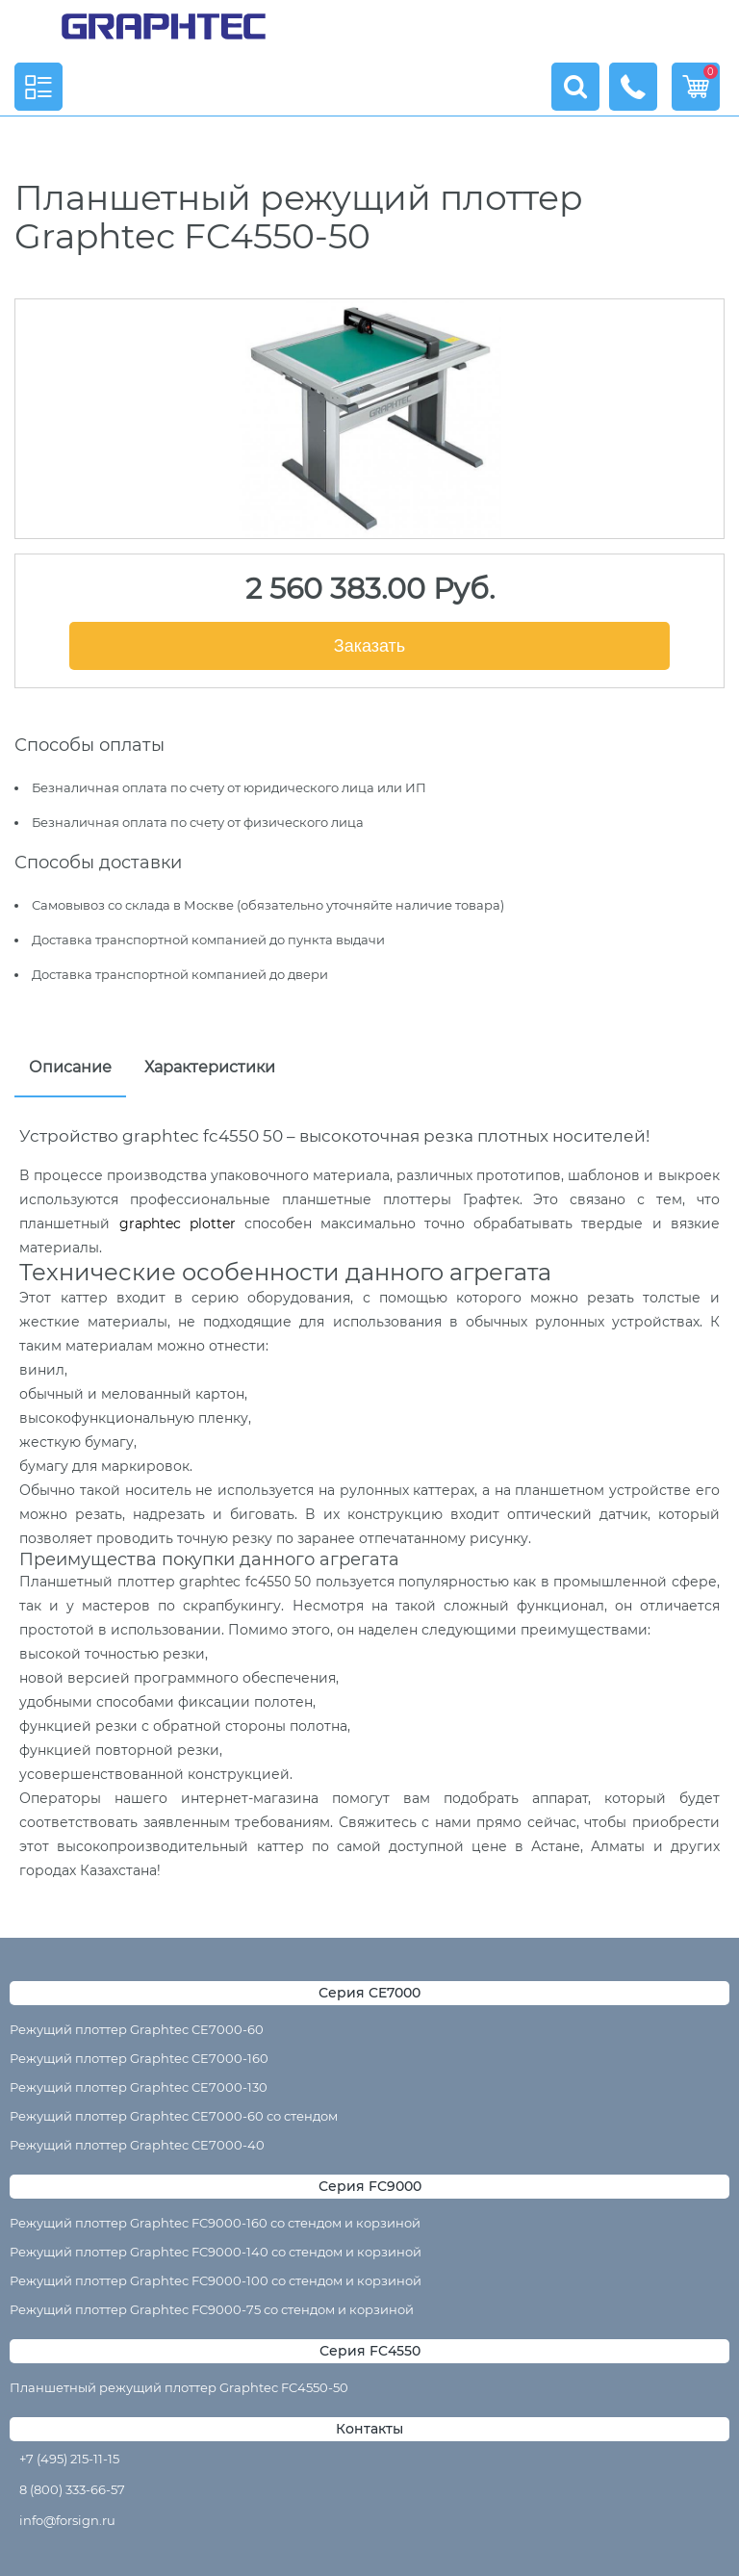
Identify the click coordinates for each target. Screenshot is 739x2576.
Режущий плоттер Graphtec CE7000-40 (137, 2144)
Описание (70, 1067)
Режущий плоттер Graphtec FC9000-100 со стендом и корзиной (215, 2280)
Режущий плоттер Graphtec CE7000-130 (139, 2087)
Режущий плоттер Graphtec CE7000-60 (137, 2029)
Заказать (369, 646)
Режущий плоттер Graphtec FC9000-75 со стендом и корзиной (212, 2309)
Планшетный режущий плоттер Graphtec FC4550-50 (179, 2387)
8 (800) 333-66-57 (72, 2489)
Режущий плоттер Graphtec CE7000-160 (139, 2058)
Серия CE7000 (369, 1992)
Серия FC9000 (370, 2186)
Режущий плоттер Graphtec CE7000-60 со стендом (174, 2116)
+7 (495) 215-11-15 (69, 2458)
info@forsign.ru (67, 2520)
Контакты (369, 2428)
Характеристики (209, 1067)
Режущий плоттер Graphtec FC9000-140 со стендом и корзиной (215, 2251)
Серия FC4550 (369, 2350)
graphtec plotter (177, 1223)
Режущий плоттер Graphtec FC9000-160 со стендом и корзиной (215, 2222)
